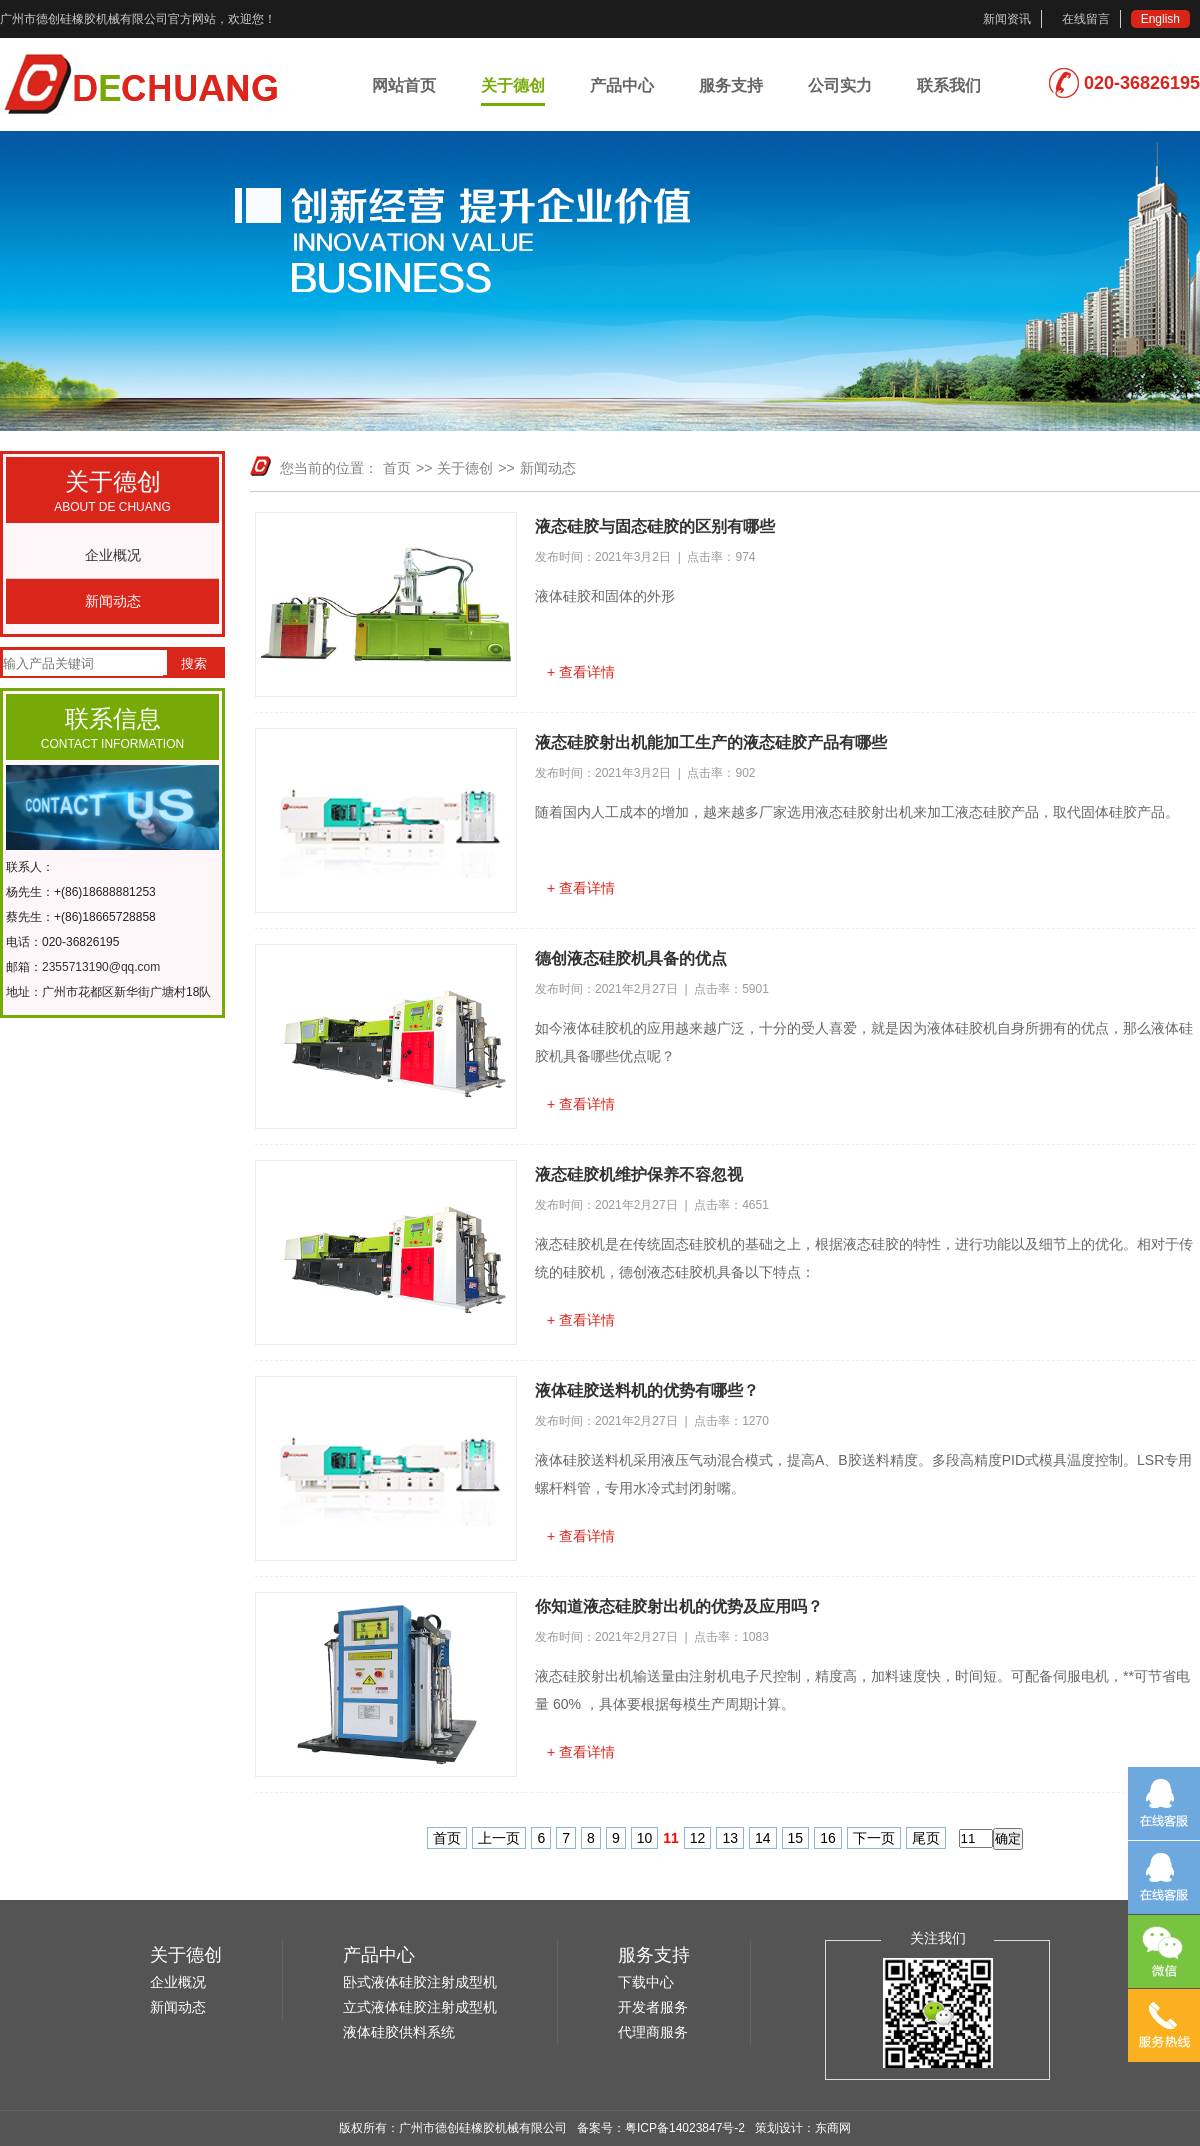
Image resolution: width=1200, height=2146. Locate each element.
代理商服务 (653, 2032)
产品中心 (622, 85)
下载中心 (646, 1982)
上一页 (499, 1838)
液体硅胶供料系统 (399, 2032)
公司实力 (840, 85)
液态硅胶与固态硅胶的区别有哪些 (655, 526)
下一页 (874, 1838)
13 (730, 1838)
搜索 (194, 663)
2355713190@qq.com (101, 967)
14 (763, 1838)
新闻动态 (113, 601)
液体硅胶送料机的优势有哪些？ (647, 1390)
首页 (397, 468)
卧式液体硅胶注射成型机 (420, 1982)
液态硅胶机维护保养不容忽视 (639, 1174)
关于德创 (513, 85)
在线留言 (1086, 19)
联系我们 (949, 85)
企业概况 (113, 555)
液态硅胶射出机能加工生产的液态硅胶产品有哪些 (711, 742)
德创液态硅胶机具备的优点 (631, 958)
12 (698, 1838)
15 (796, 1838)
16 (828, 1838)
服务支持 (731, 85)
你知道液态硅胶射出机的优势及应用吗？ (679, 1606)
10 (645, 1838)
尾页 (926, 1838)
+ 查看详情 (581, 672)
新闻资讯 (1007, 19)
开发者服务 (653, 2007)
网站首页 (404, 85)
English (1160, 19)
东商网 (833, 2128)
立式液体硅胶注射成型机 (420, 2007)
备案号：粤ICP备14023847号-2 (661, 2128)
